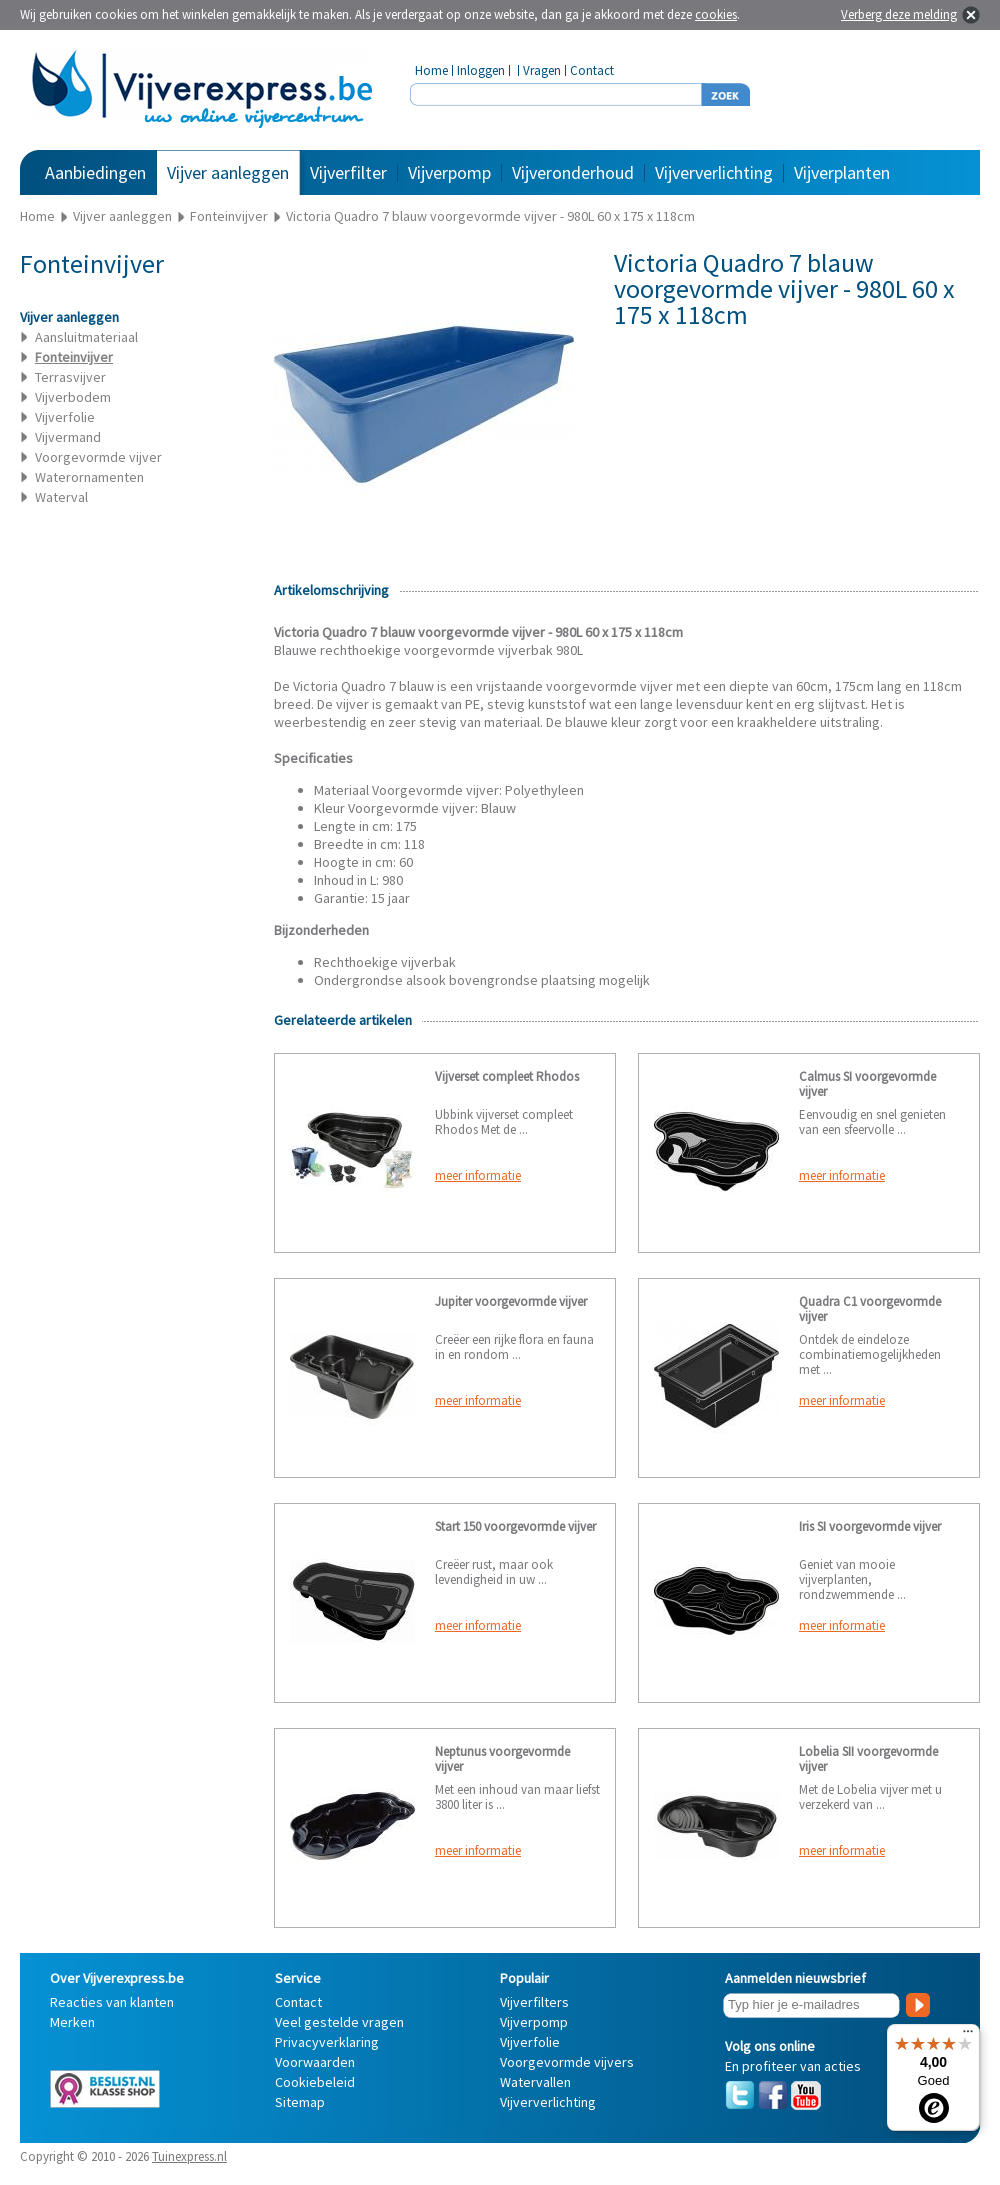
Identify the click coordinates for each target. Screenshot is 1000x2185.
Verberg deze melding (899, 14)
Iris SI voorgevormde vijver (870, 1526)
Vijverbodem (73, 397)
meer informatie (478, 1175)
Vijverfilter (348, 172)
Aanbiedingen (95, 172)
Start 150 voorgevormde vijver (515, 1526)
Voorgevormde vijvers (567, 2062)
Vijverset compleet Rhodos (507, 1076)
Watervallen (535, 2082)
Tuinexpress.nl (189, 2156)
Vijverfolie (65, 417)
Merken (72, 2022)
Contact (592, 70)
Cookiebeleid (315, 2082)
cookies (716, 14)
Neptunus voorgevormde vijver (502, 1759)
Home (431, 70)
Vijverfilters (534, 2002)
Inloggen (481, 70)
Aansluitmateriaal (86, 337)
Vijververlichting (714, 172)
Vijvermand (68, 437)
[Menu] (968, 2036)
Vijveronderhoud (573, 172)
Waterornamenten (89, 477)
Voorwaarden (315, 2062)
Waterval (61, 497)
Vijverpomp (449, 172)
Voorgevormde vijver (98, 457)
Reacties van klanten (112, 2002)
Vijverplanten (842, 172)
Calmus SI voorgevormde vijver (867, 1084)
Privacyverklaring (327, 2042)
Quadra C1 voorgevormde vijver (870, 1309)
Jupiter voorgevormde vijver (511, 1301)
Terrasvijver (70, 377)
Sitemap (300, 2102)
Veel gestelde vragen (339, 2022)
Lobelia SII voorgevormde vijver (868, 1759)
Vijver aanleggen (228, 172)
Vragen (542, 70)
